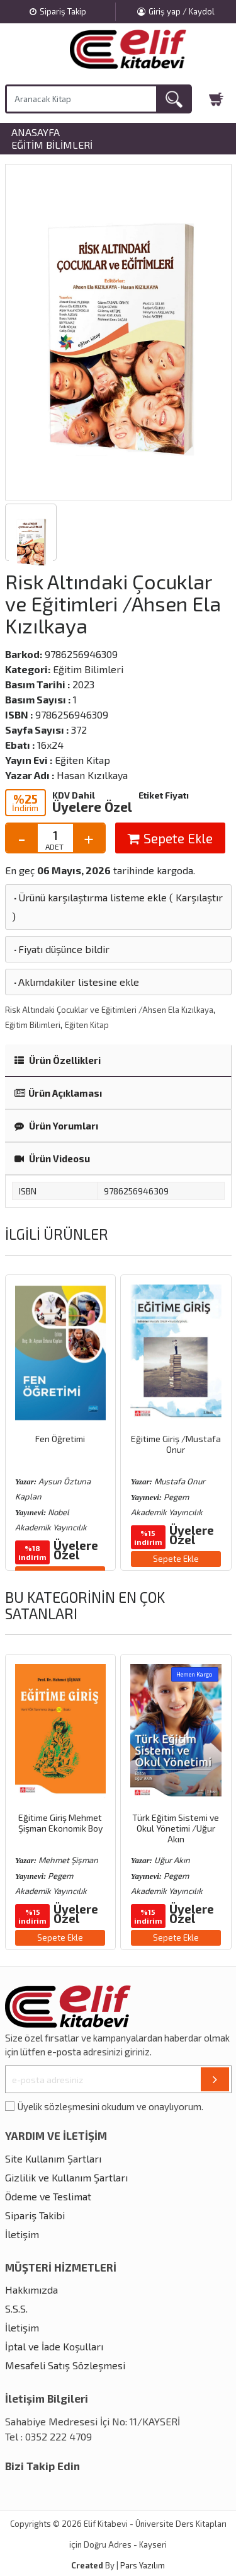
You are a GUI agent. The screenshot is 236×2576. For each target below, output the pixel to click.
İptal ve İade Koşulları (54, 2346)
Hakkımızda (31, 2290)
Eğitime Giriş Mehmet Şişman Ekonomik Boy (60, 1823)
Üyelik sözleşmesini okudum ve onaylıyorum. (110, 2106)
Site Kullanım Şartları (53, 2158)
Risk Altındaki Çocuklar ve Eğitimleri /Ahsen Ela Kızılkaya (109, 1010)
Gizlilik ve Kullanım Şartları (66, 2177)
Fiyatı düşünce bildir (61, 949)
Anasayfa (35, 132)
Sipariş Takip (58, 11)
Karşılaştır (199, 897)
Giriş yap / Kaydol (176, 11)
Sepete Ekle (170, 838)
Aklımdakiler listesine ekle (75, 982)
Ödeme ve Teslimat (48, 2196)
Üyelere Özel (92, 806)
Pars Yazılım (142, 2565)
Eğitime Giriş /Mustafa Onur (176, 1444)
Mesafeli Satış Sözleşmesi (65, 2365)
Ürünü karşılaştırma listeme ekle (89, 897)
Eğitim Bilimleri (52, 145)
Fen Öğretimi (60, 1438)
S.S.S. (16, 2308)
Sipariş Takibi (35, 2215)
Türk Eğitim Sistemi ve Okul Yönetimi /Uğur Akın (175, 1828)
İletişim (22, 2234)
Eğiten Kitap (87, 1025)
